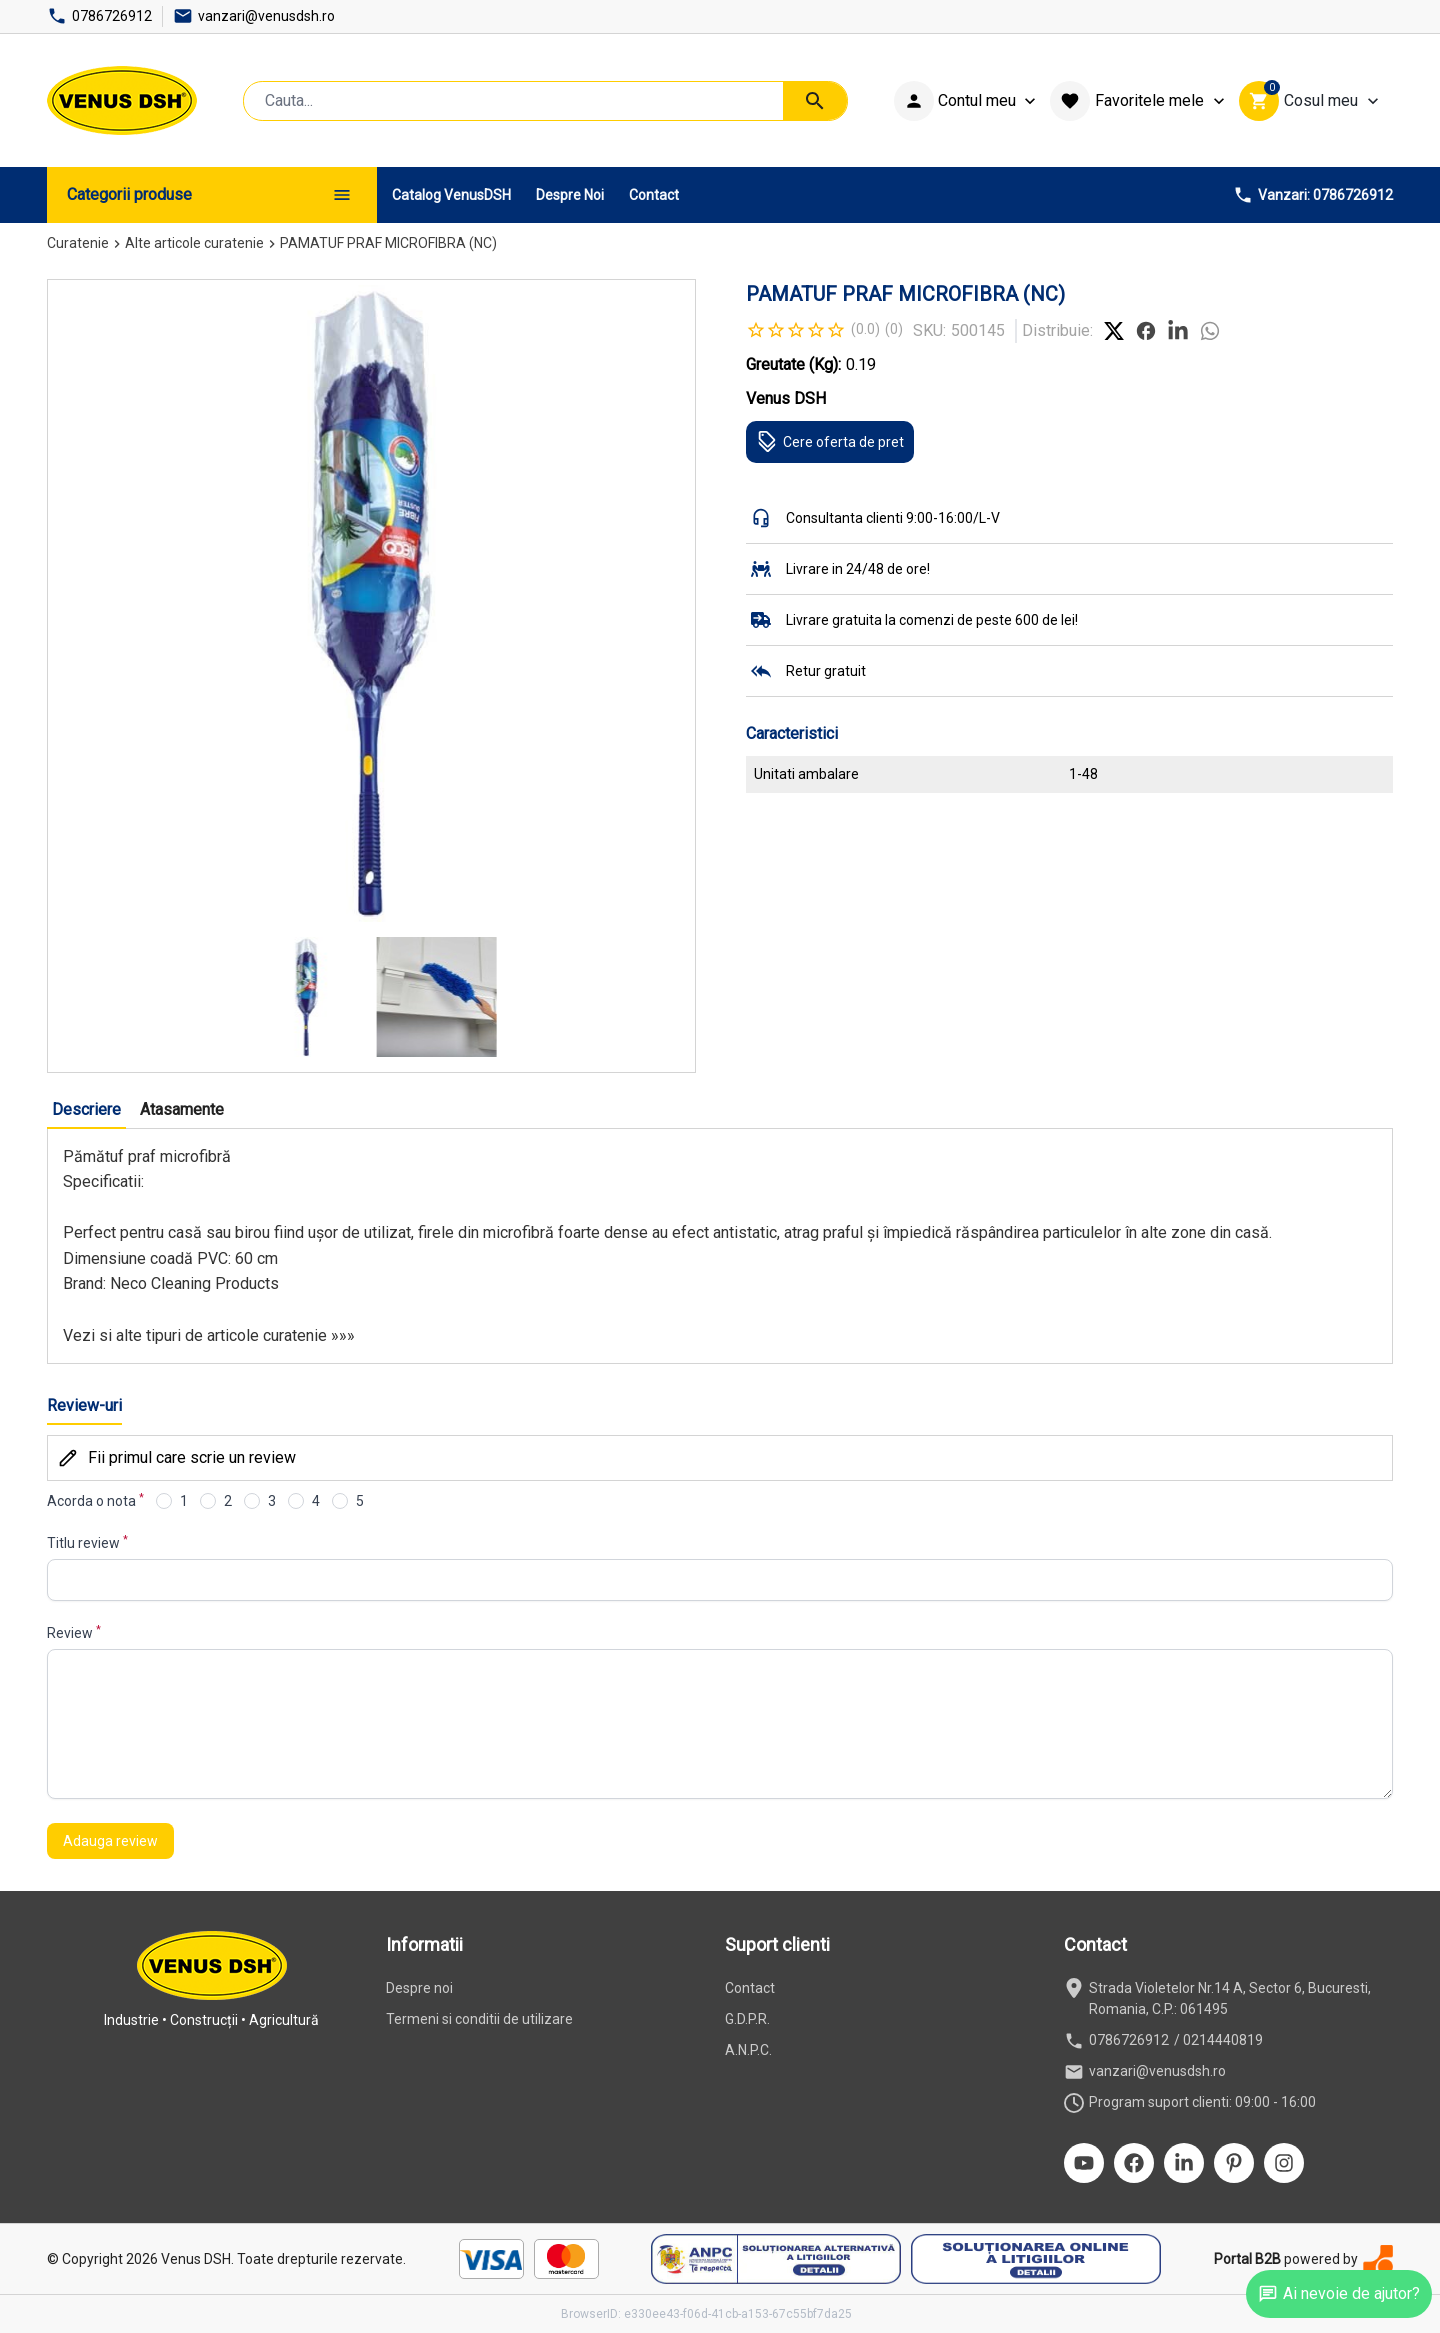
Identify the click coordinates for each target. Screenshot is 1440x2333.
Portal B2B (1247, 2259)
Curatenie (78, 243)
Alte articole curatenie (194, 243)
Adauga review (110, 1841)
